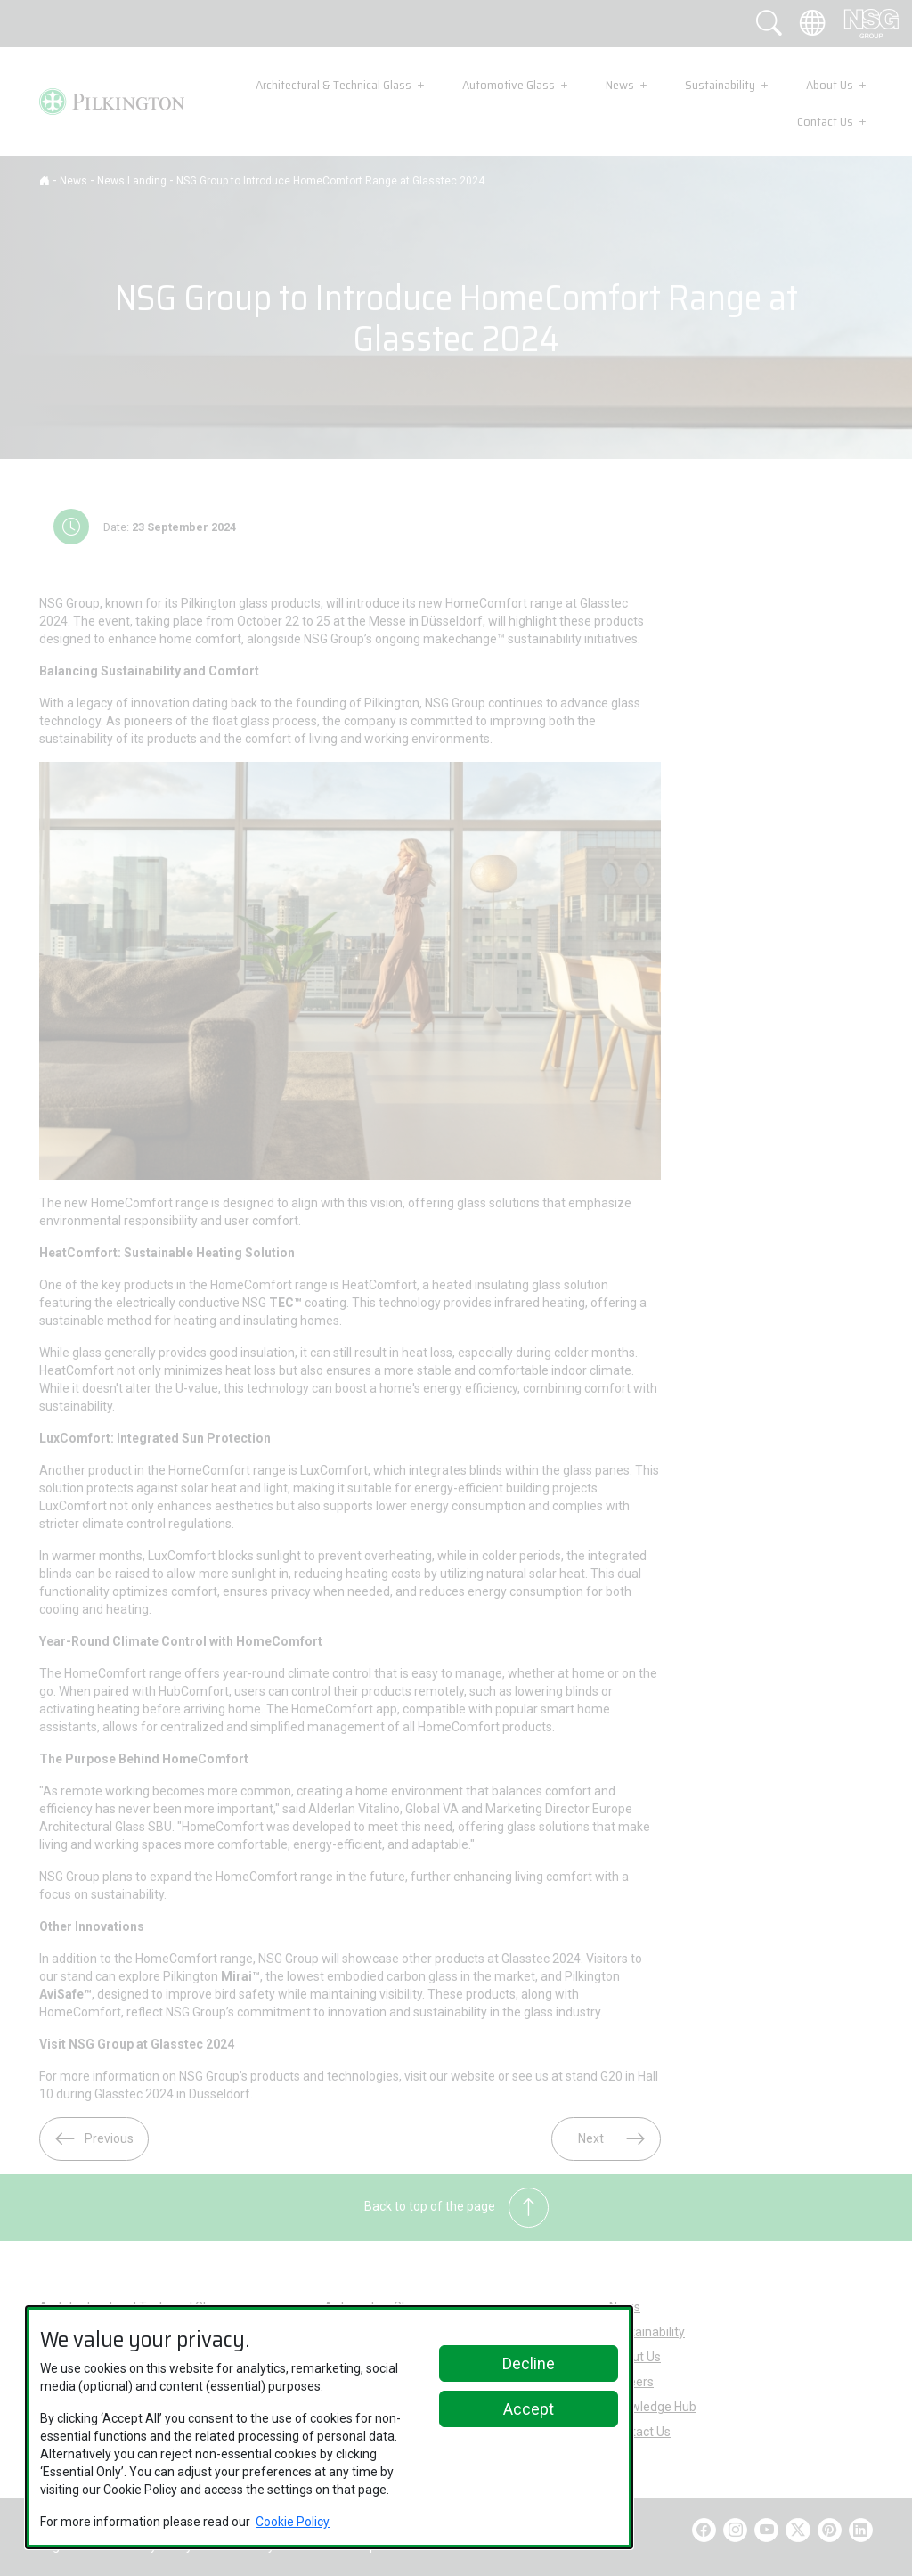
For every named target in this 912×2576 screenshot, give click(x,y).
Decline (528, 2363)
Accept (528, 2409)
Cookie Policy (293, 2522)
